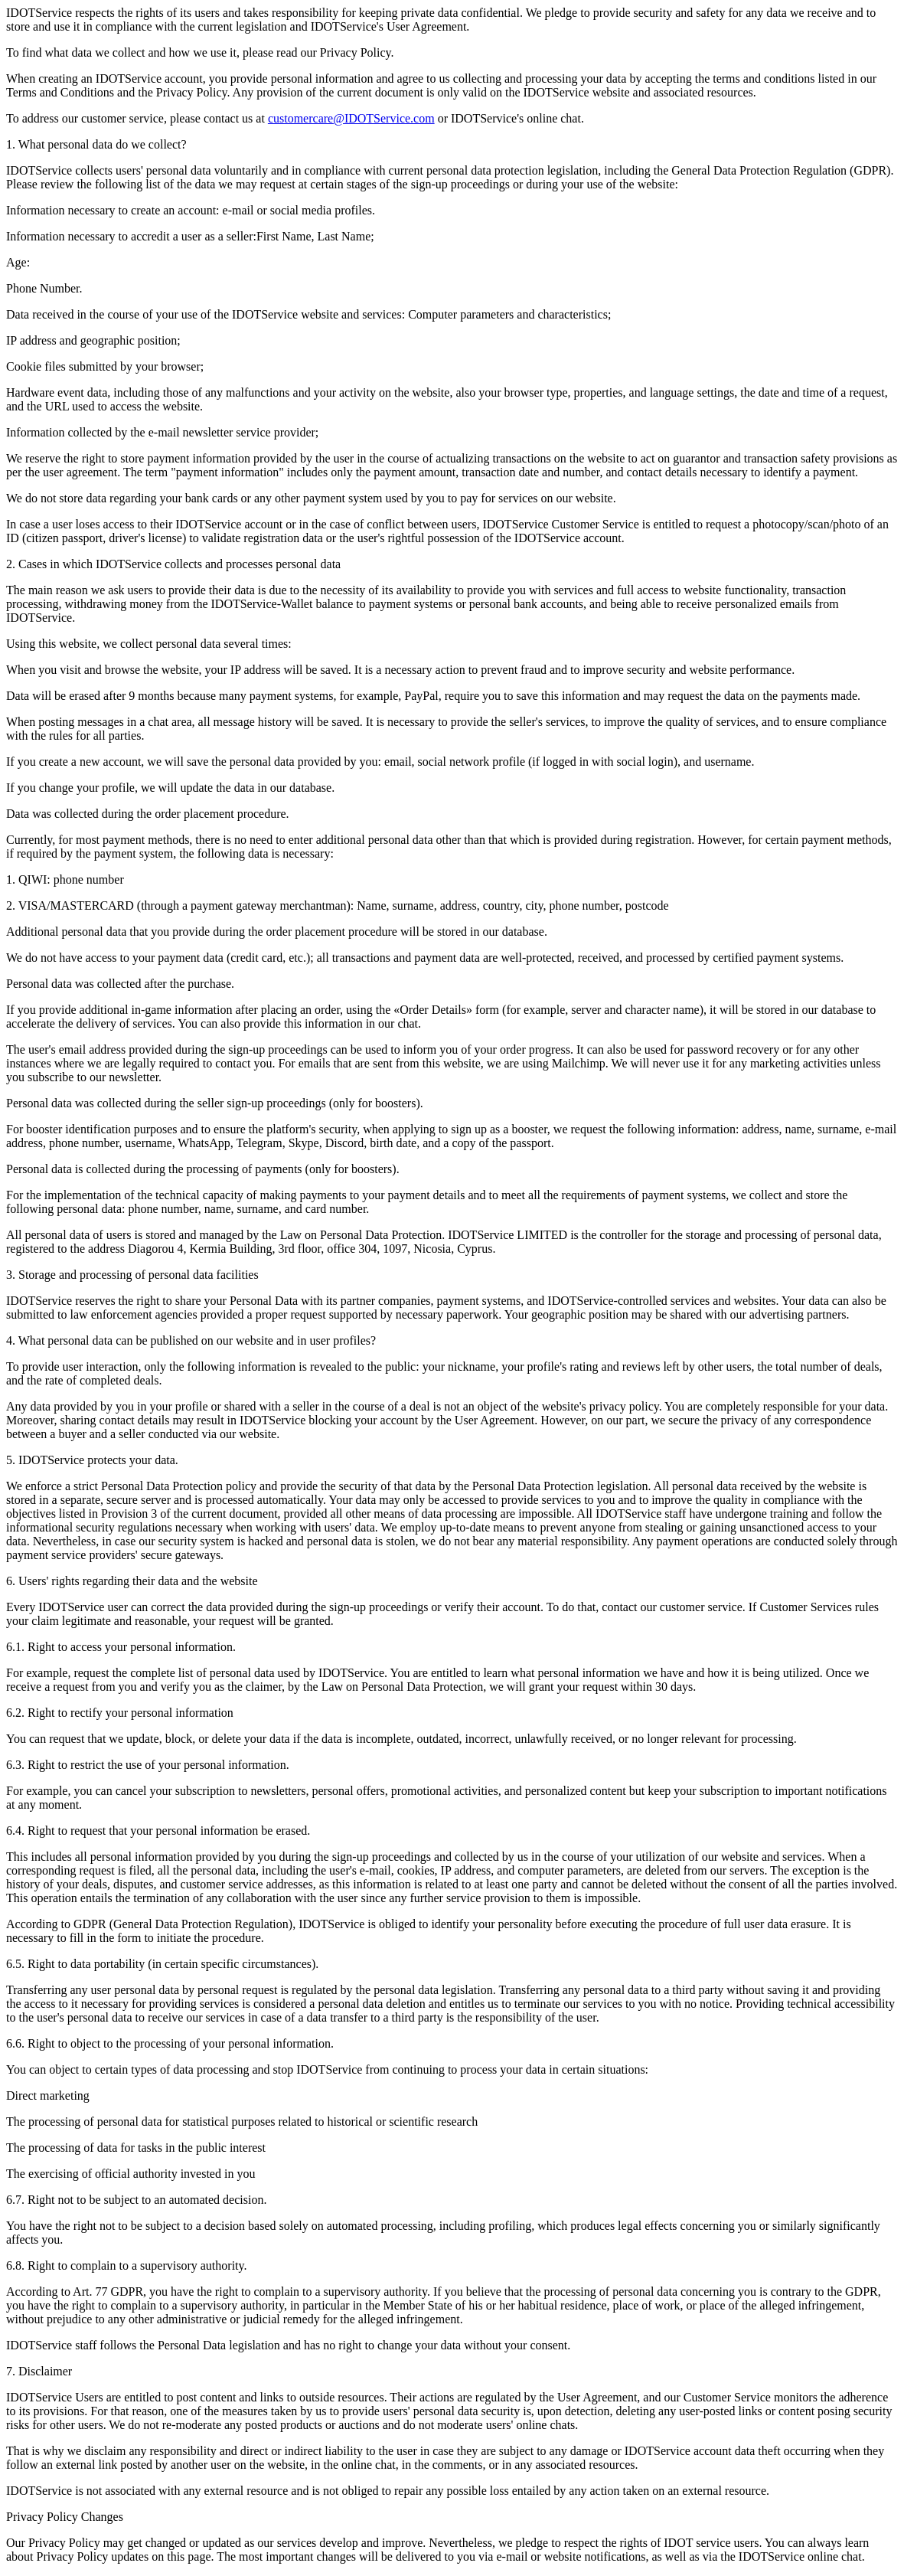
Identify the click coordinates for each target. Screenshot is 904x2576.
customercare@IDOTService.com (351, 118)
